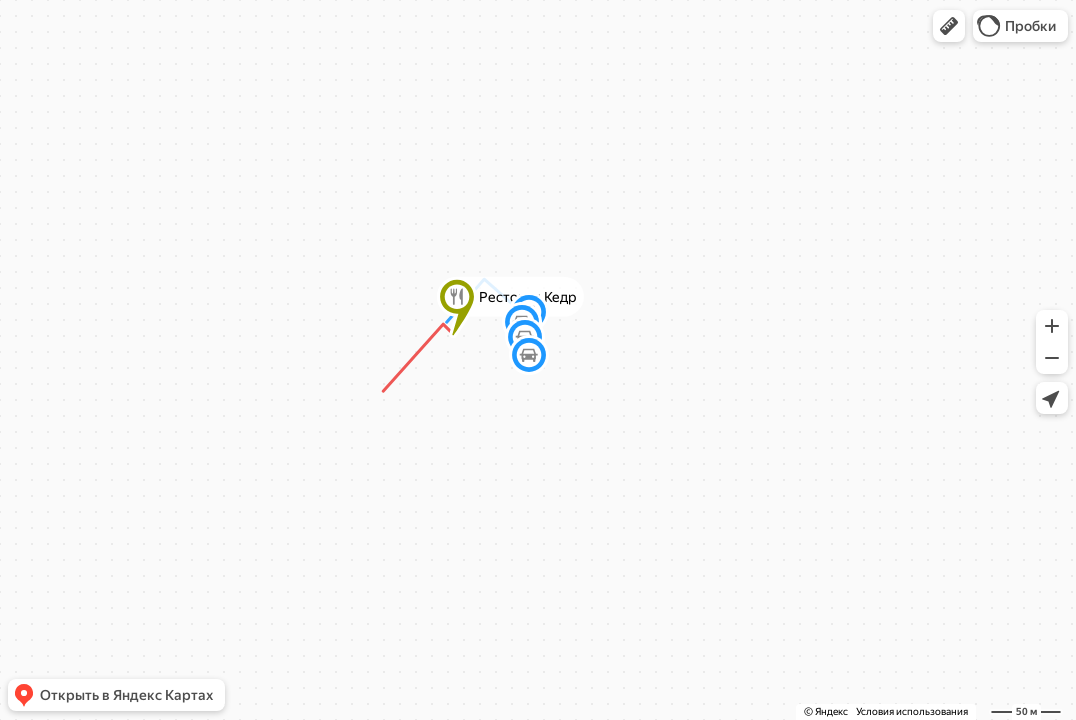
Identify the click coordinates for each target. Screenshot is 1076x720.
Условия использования (912, 711)
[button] (949, 26)
